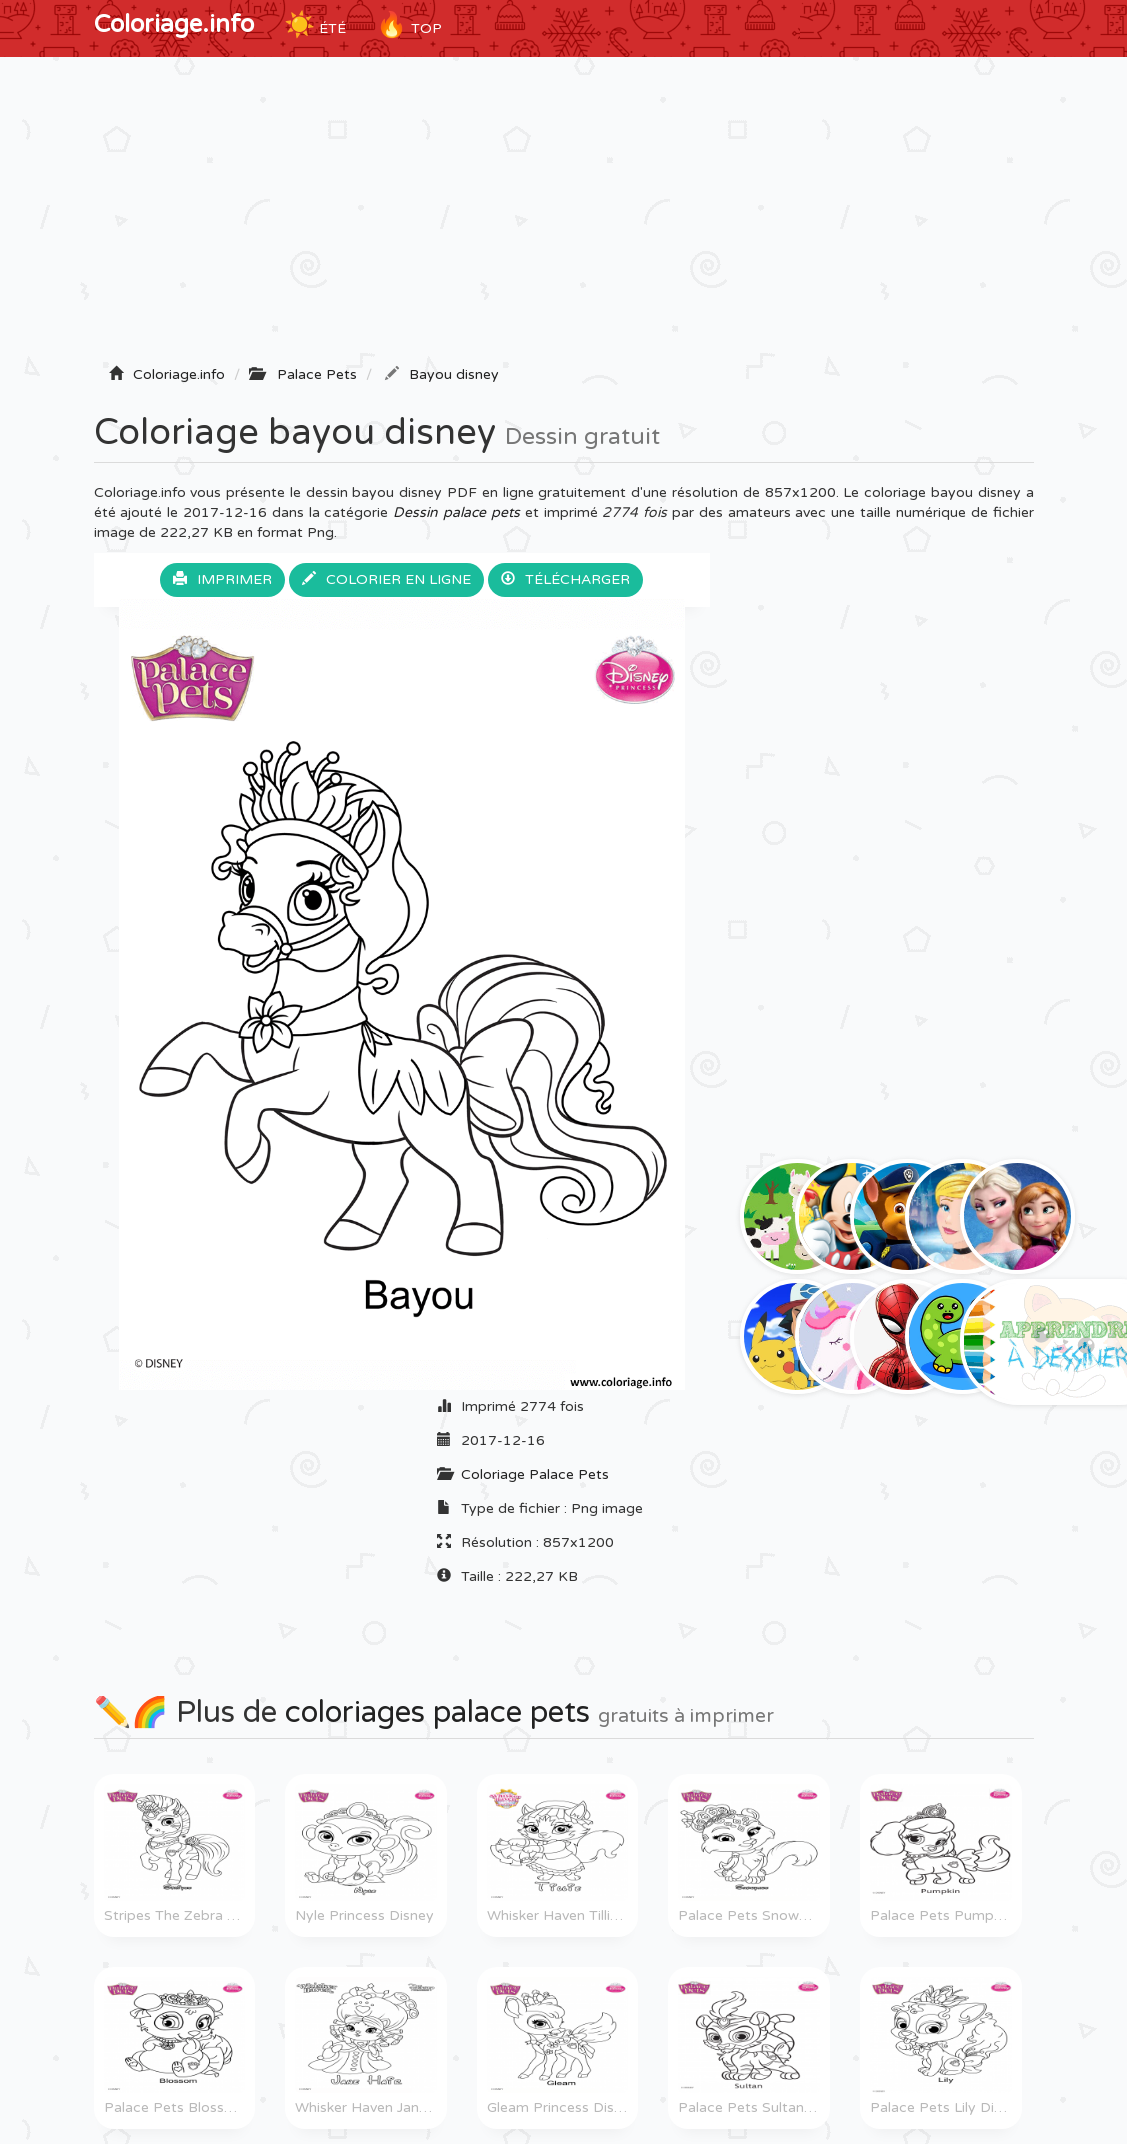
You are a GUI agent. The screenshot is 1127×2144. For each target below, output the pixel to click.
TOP (409, 25)
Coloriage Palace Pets (535, 1474)
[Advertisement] (564, 217)
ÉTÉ (315, 25)
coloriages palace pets (437, 1712)
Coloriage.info (174, 24)
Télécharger (565, 579)
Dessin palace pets (456, 512)
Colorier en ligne (386, 579)
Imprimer (222, 579)
